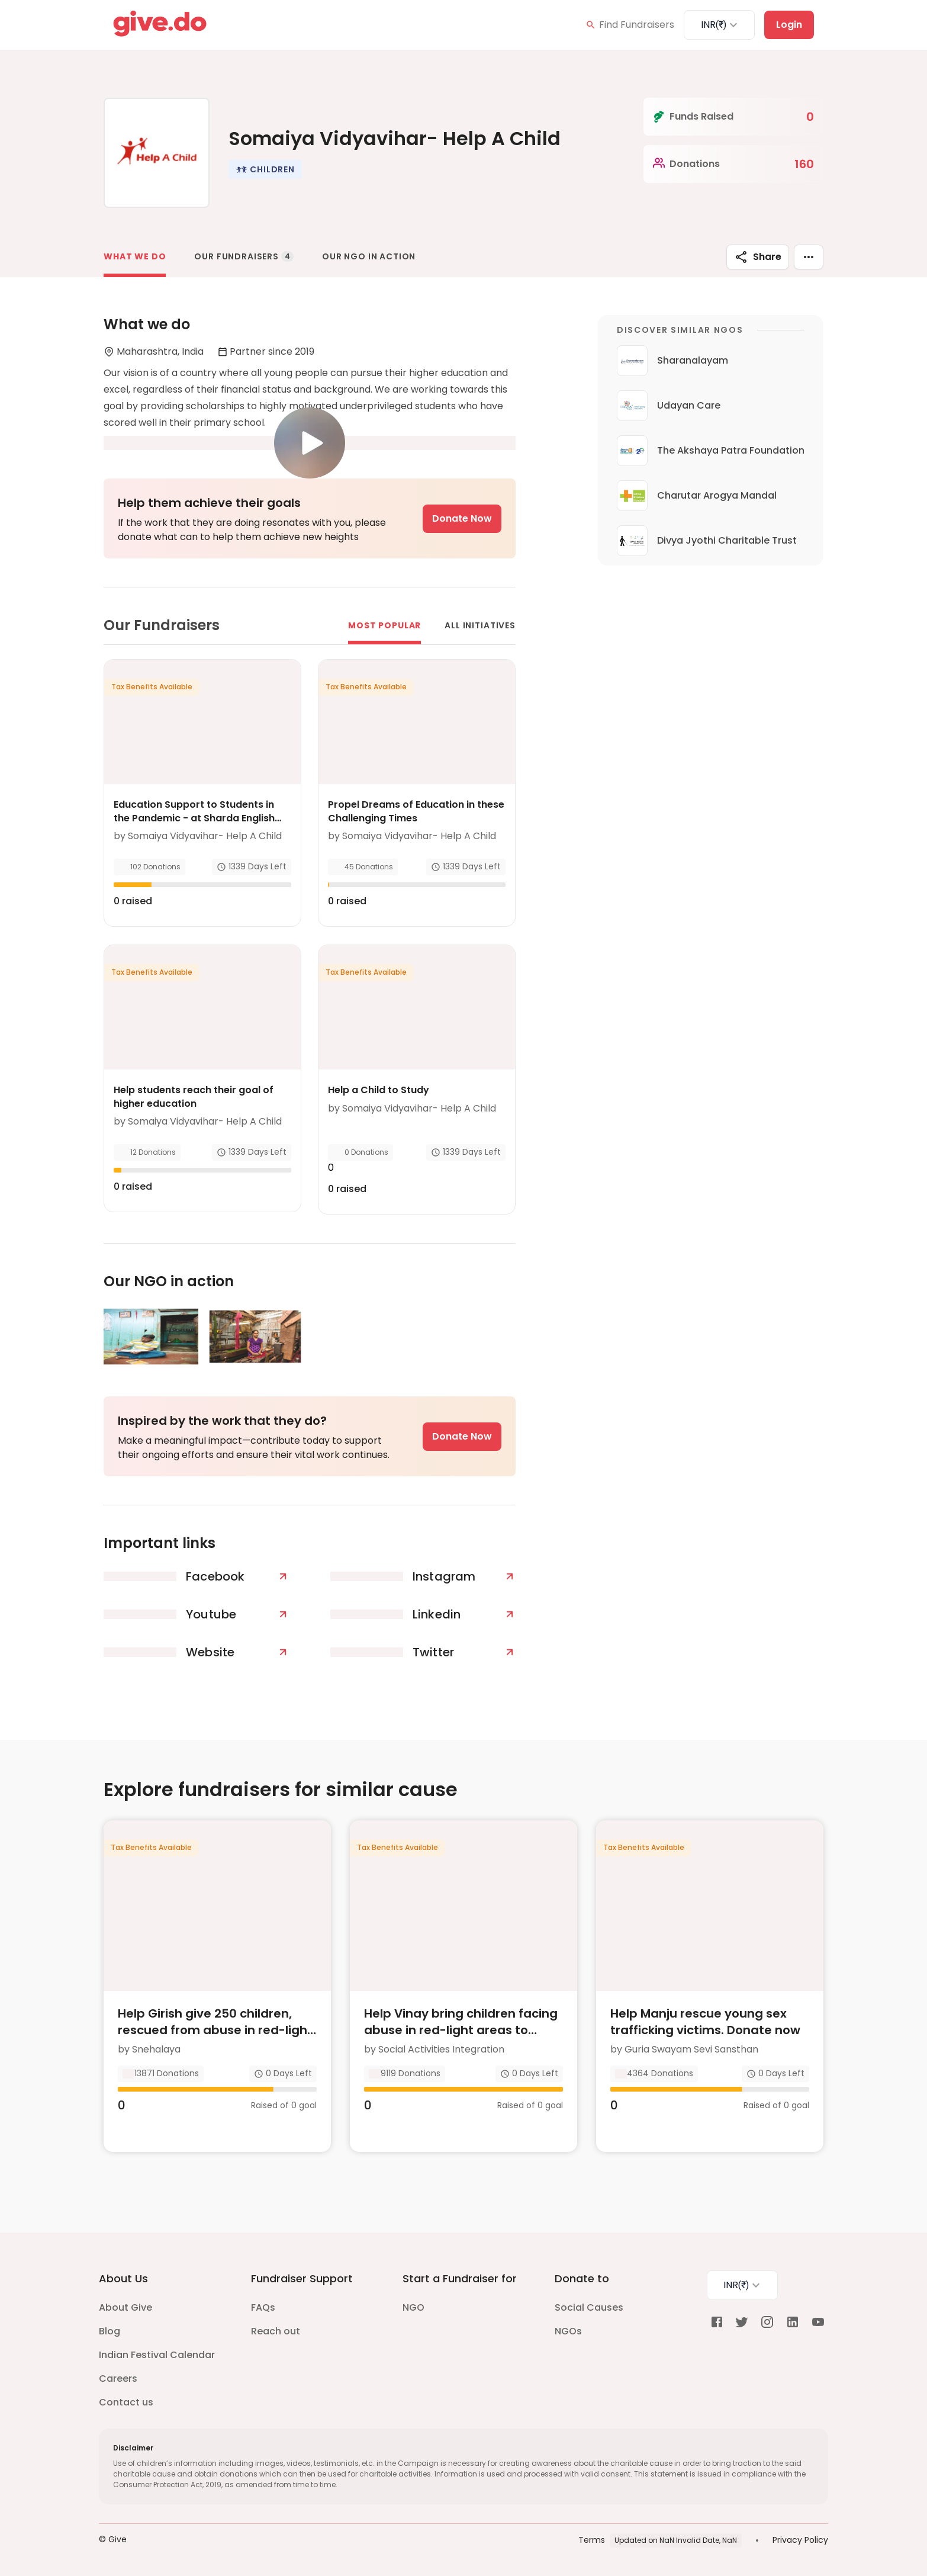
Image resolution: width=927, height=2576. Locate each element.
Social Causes (589, 2307)
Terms (591, 2540)
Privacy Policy (800, 2540)
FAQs (263, 2307)
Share (757, 257)
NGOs (568, 2331)
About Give (125, 2307)
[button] (265, 169)
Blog (109, 2331)
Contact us (126, 2402)
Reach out (275, 2331)
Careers (118, 2378)
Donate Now (462, 518)
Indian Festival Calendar (157, 2355)
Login (789, 24)
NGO (413, 2307)
